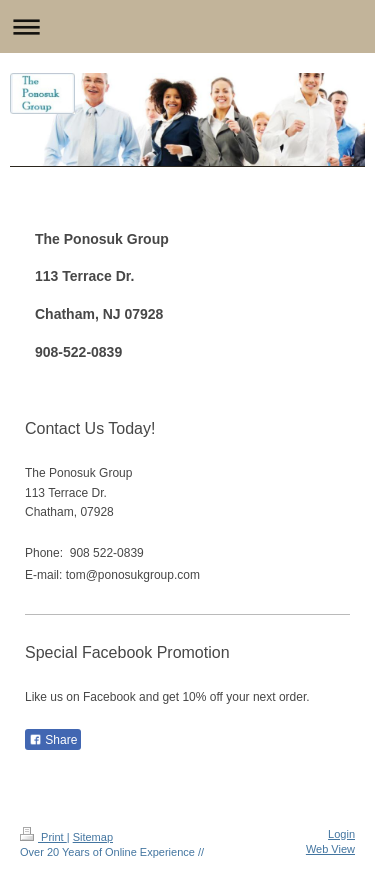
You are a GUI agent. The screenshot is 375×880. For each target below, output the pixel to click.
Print (43, 837)
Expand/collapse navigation (187, 26)
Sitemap (93, 837)
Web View (330, 849)
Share (53, 740)
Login (341, 834)
